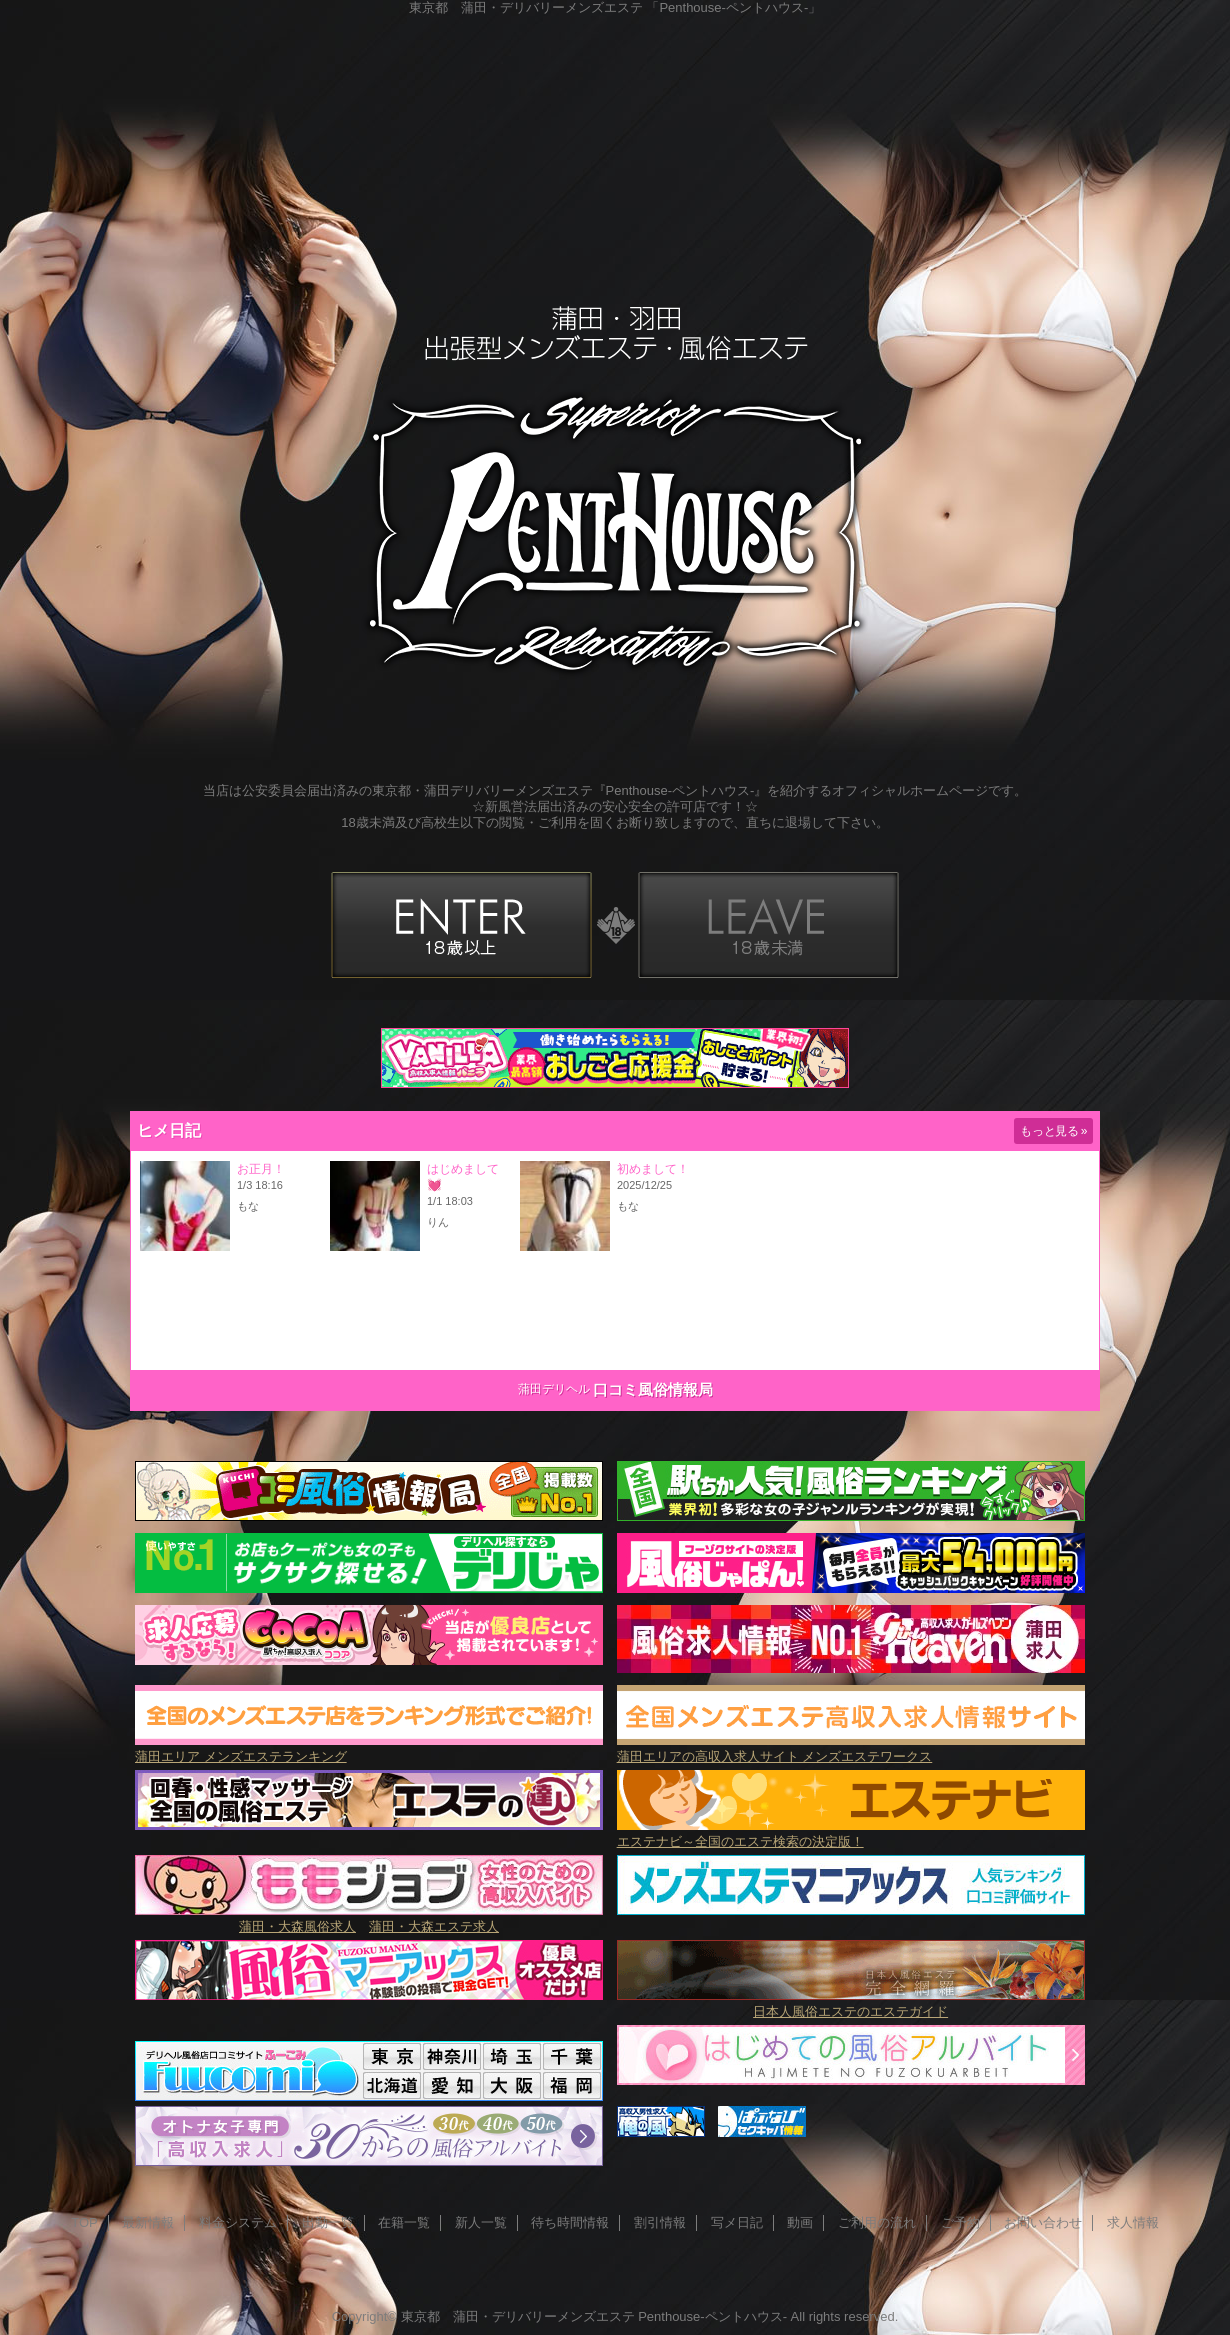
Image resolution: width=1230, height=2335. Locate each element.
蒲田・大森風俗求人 (297, 1926)
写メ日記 (737, 2222)
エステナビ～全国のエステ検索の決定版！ (851, 1833)
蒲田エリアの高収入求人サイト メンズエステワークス (851, 1748)
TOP (84, 2222)
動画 (800, 2222)
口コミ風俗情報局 (653, 1389)
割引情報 (660, 2222)
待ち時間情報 (570, 2222)
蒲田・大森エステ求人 (434, 1926)
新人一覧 (481, 2222)
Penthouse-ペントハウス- (712, 2316)
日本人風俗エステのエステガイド (850, 2011)
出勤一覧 (328, 2222)
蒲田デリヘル (554, 1389)
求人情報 (1133, 2222)
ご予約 (960, 2222)
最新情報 (148, 2222)
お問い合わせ (1043, 2222)
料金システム (238, 2222)
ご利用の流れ (877, 2222)
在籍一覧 (404, 2222)
